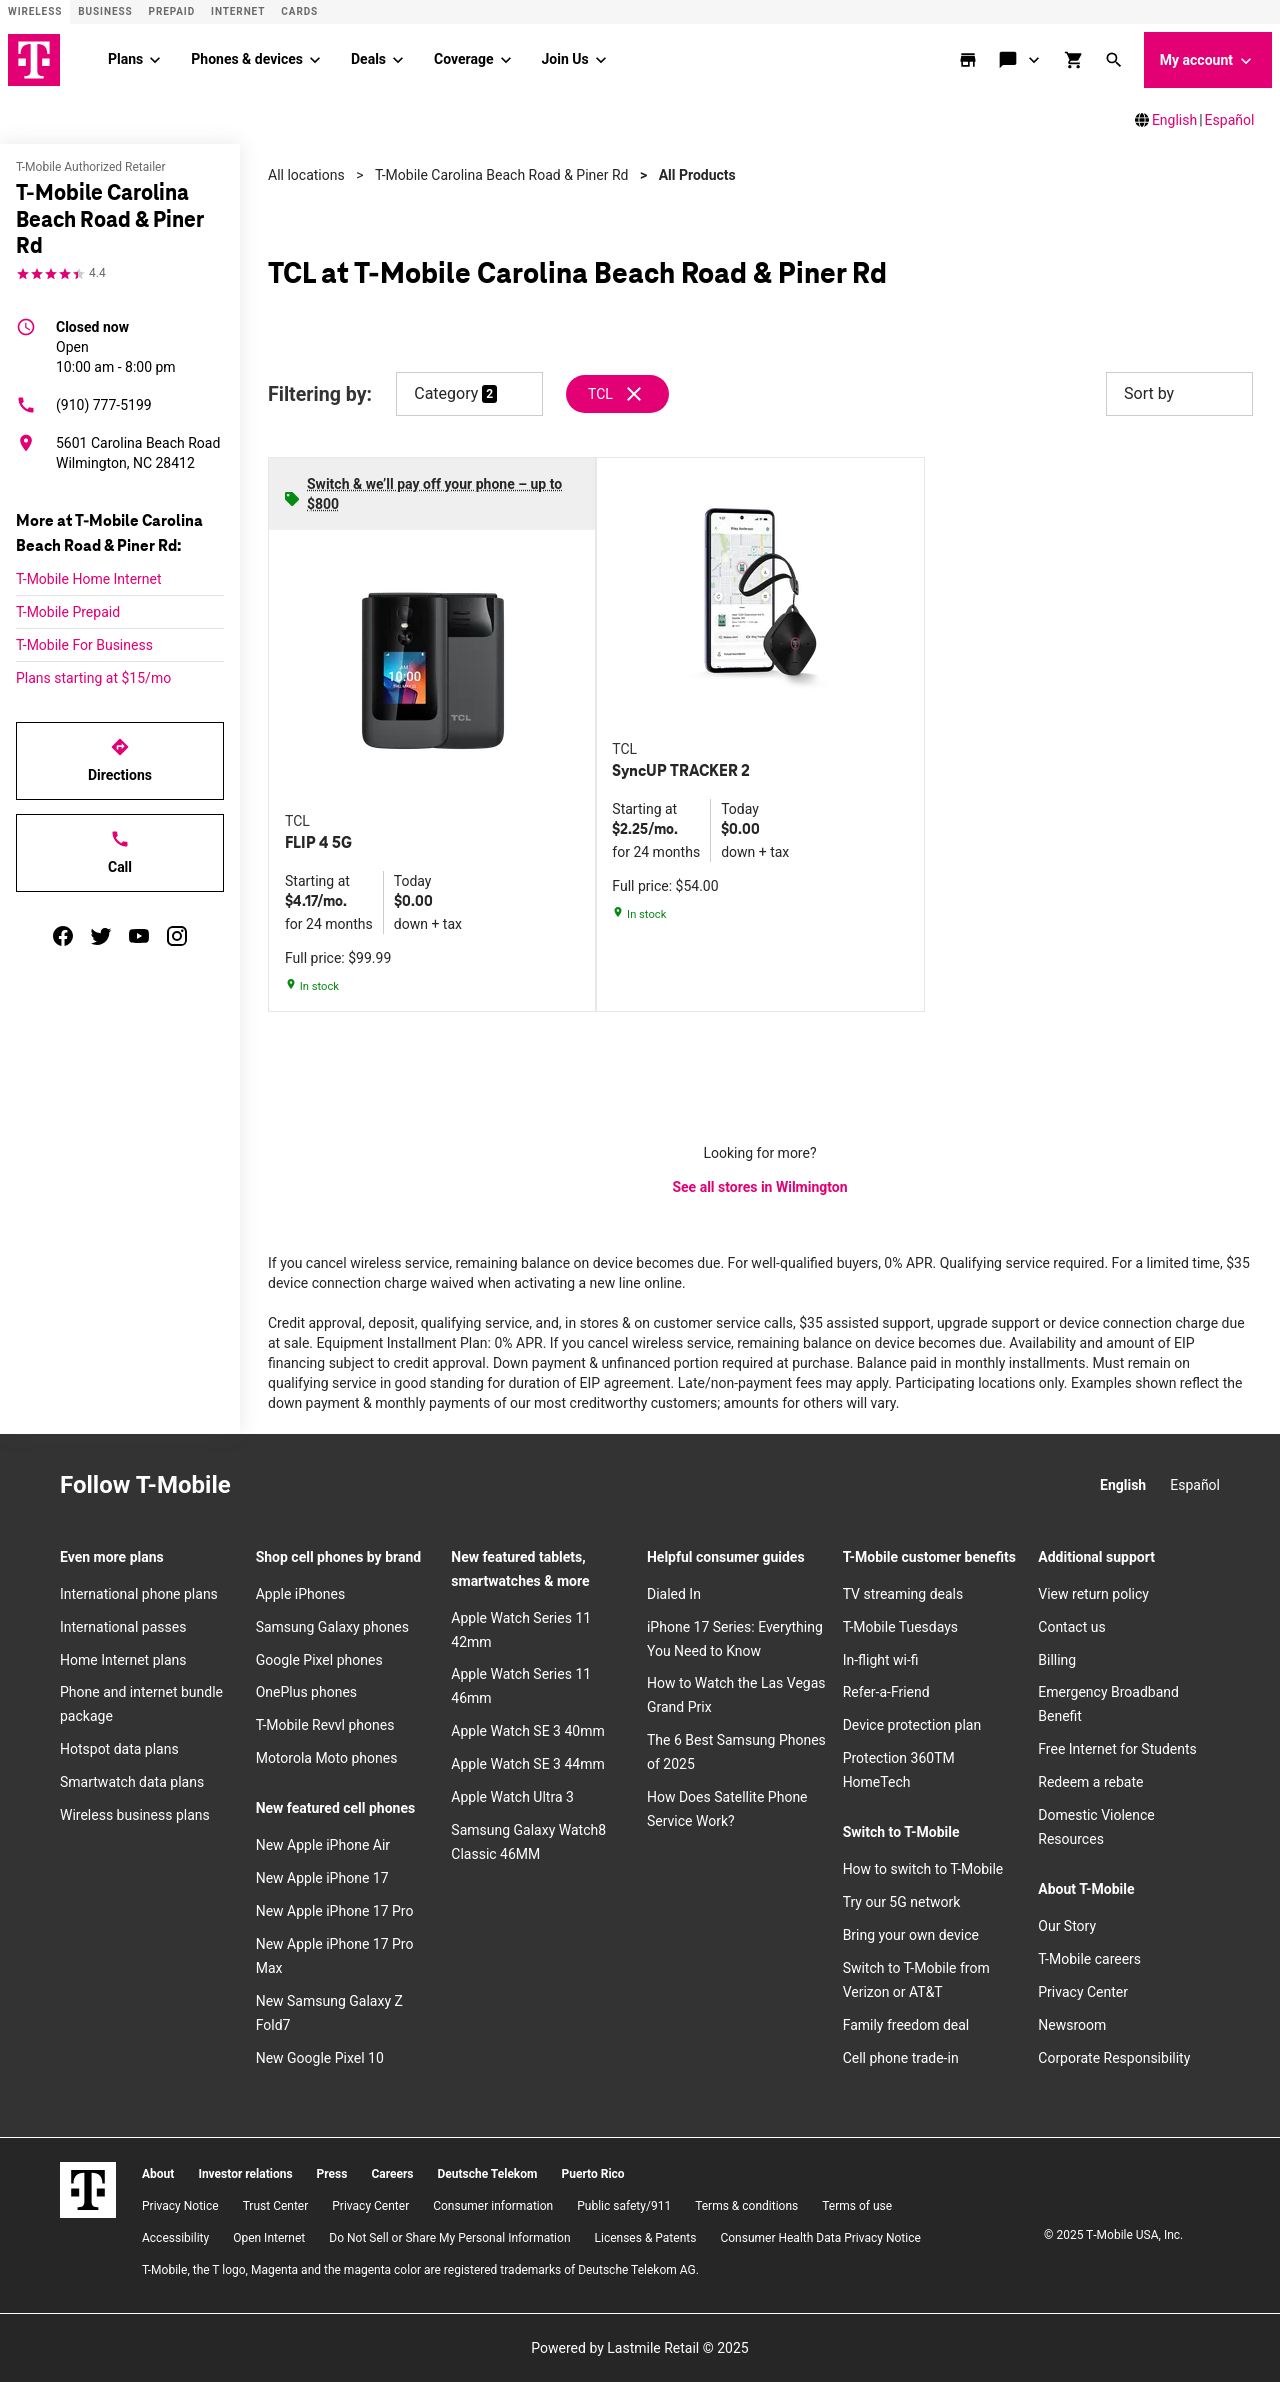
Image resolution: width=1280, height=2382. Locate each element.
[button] (1116, 60)
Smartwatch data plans (132, 1782)
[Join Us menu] (601, 60)
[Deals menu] (398, 60)
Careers (392, 2174)
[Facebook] (311, 1486)
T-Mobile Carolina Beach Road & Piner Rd (502, 175)
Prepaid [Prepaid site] (172, 11)
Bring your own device (911, 1935)
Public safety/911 (624, 2206)
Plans (125, 59)
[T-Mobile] (88, 2190)
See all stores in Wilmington (759, 1187)
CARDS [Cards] (299, 11)
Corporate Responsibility (1114, 2058)
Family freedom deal (906, 2025)
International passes (123, 1627)
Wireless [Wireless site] (35, 11)
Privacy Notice (180, 2206)
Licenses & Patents (646, 2238)
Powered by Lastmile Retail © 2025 (639, 2348)
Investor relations (245, 2174)
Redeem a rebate (1090, 1782)
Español (1230, 120)
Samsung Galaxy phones (332, 1627)
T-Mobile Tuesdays (900, 1627)
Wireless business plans (135, 1815)
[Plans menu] (155, 60)
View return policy (1093, 1594)
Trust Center (276, 2206)
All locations (306, 175)
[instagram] (177, 936)
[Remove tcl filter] (618, 394)
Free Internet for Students (1117, 1749)
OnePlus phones (306, 1692)
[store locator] (970, 60)
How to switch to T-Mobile (923, 1869)
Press (332, 2174)
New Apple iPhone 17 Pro (335, 1911)
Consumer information (493, 2206)
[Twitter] (355, 1486)
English (1174, 120)
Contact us (1071, 1627)
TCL (600, 394)
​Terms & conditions (746, 2206)
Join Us (565, 59)
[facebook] (63, 936)
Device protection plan (912, 1725)
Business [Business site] (105, 11)
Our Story (1067, 1926)
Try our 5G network (902, 1902)
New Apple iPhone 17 (322, 1878)
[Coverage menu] (506, 60)
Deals (368, 59)
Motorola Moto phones (327, 1758)
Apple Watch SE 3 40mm (527, 1731)
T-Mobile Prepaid (68, 612)
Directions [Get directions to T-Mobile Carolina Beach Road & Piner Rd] (120, 760)
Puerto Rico (592, 2174)
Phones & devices (247, 59)
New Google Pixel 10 (320, 2058)
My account (1208, 61)
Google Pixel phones (319, 1660)
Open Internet (269, 2238)
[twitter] (101, 936)
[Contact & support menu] (1035, 60)
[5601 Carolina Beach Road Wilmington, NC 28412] (120, 453)
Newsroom (1072, 2025)
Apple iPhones (300, 1594)
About (158, 2174)
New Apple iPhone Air (323, 1845)
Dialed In (674, 1594)
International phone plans (139, 1594)
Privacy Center (1083, 1992)
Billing (1057, 1660)
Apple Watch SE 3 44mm (527, 1764)
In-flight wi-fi (881, 1660)
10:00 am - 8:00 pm (116, 346)
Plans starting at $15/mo (93, 678)
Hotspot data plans (119, 1749)
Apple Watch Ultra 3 (512, 1797)
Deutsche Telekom (487, 2174)
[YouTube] (399, 1486)
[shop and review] (1076, 60)
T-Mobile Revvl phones (325, 1725)
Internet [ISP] (238, 11)
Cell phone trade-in (901, 2058)
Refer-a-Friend (886, 1692)
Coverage (463, 59)
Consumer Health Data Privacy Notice (820, 2238)
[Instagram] (267, 1486)
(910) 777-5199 (84, 405)
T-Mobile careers (1089, 1959)
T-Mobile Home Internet (89, 579)
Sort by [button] (1179, 394)
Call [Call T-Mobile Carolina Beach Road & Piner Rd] (120, 852)
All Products (697, 175)
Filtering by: (320, 394)
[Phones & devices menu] (315, 60)
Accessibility (175, 2238)
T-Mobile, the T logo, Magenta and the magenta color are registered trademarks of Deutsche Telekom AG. (420, 2270)
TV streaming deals (903, 1594)
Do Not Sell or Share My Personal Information (449, 2238)
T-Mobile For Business (84, 645)
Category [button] (446, 393)
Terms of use (857, 2206)
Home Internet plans (123, 1660)
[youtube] (139, 936)
